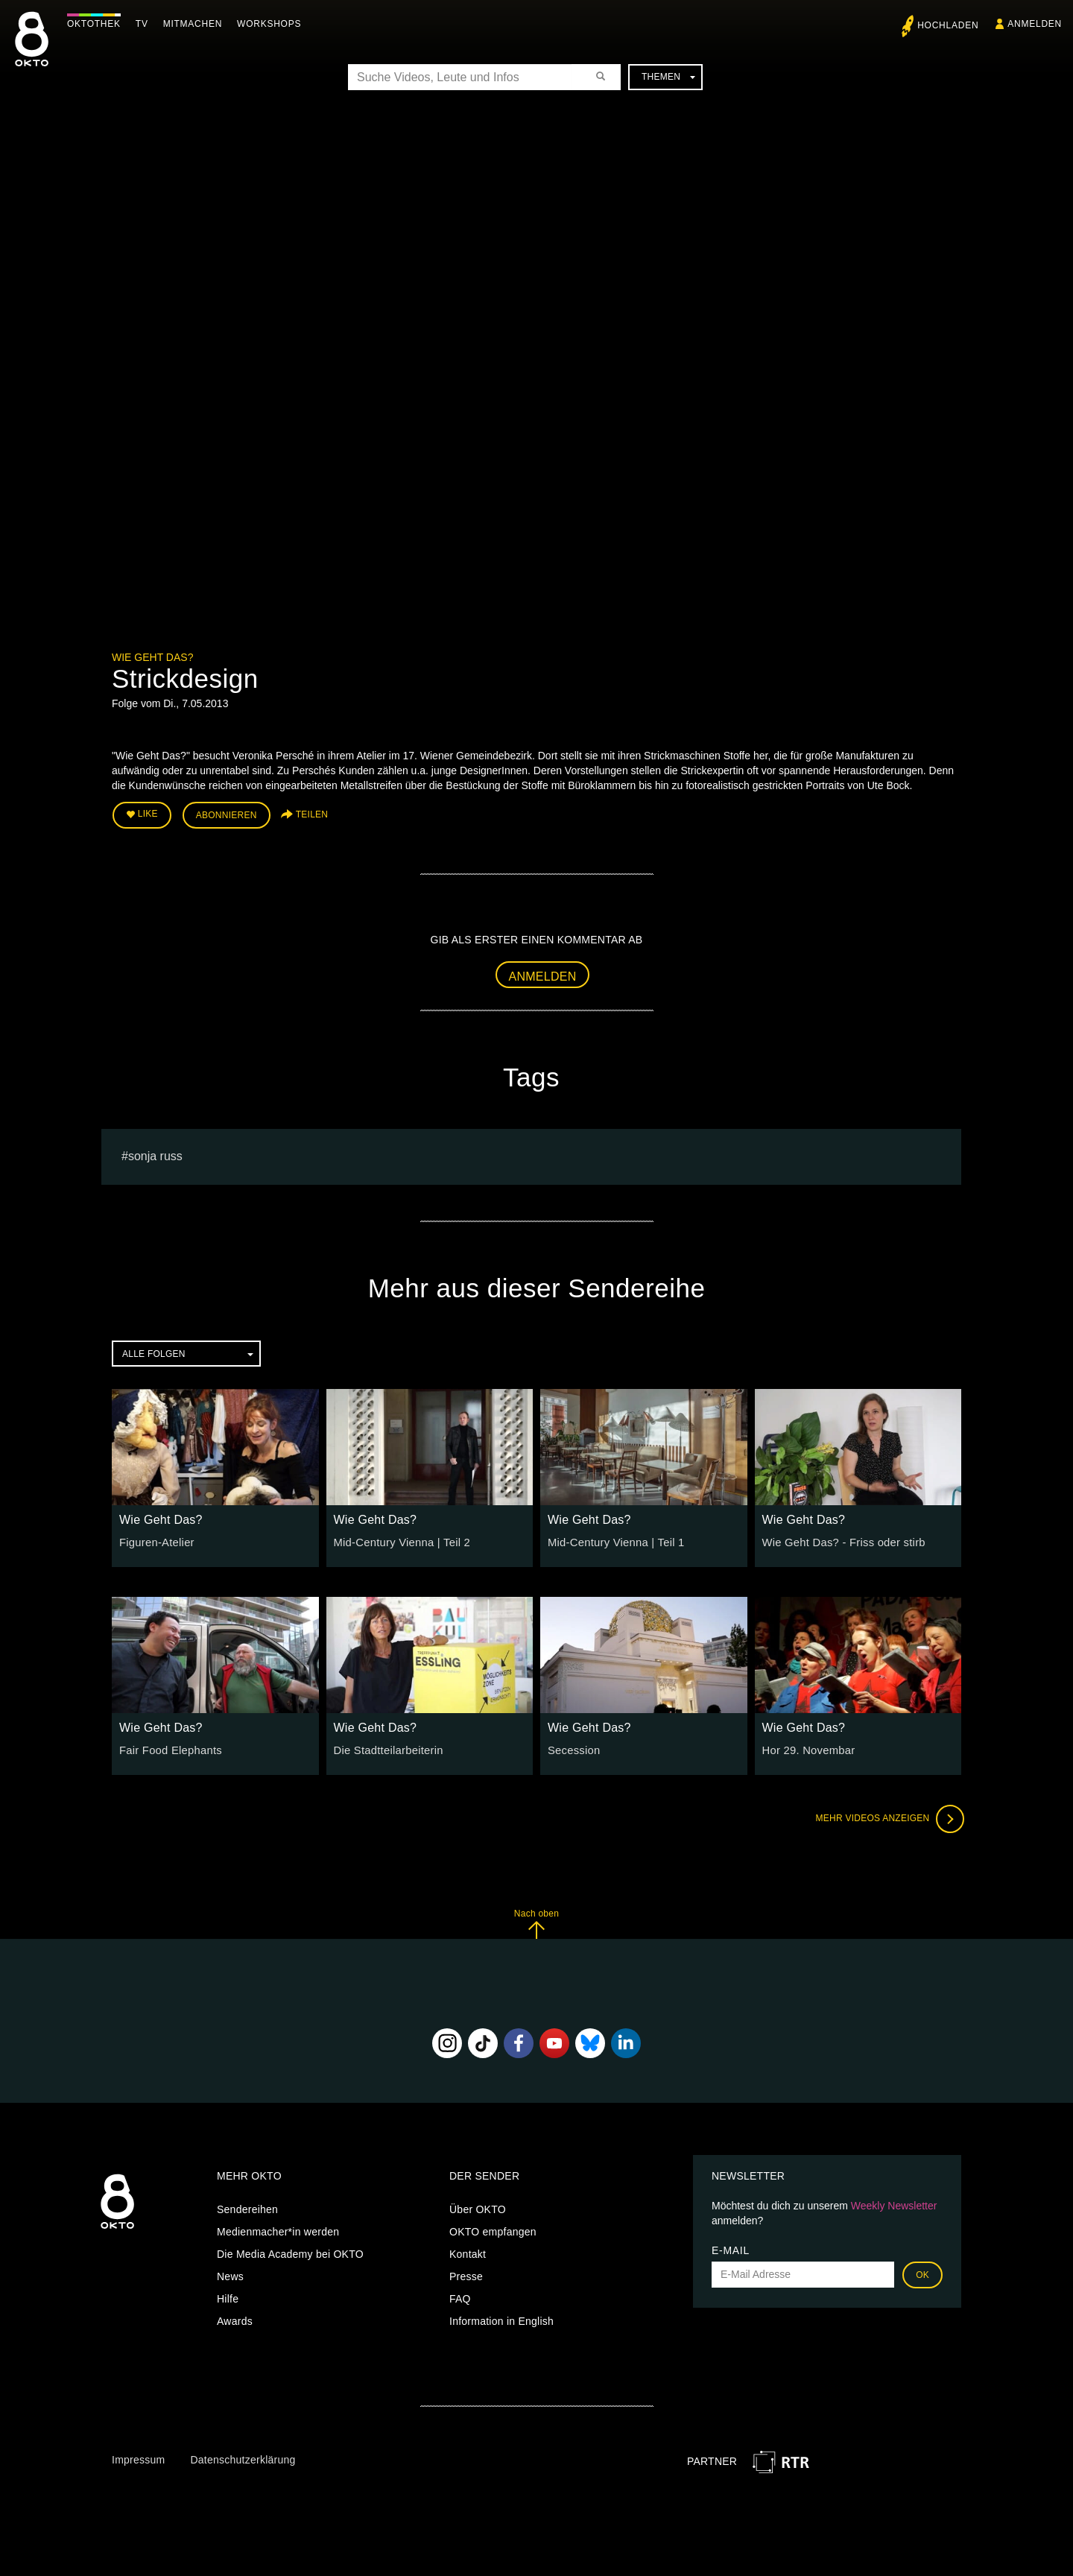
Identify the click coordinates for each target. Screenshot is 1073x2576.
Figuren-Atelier (155, 1540)
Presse (466, 2274)
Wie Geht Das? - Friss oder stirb (839, 1540)
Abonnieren (226, 813)
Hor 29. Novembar (806, 1748)
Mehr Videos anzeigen (886, 1817)
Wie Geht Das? (152, 657)
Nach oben (536, 1921)
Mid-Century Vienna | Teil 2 (398, 1540)
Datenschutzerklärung (242, 2457)
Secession (573, 1748)
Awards (235, 2319)
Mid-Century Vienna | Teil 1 (612, 1540)
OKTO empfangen (492, 2229)
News (230, 2274)
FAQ (460, 2297)
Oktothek (97, 24)
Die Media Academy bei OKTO (290, 2252)
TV (145, 24)
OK (922, 2273)
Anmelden (543, 973)
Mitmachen (196, 24)
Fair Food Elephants (168, 1748)
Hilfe (227, 2297)
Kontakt (467, 2252)
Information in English (501, 2319)
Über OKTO (477, 2207)
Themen (668, 77)
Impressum (138, 2457)
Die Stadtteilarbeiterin (386, 1748)
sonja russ (155, 1154)
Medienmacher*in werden (278, 2229)
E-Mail (731, 2248)
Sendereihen (247, 2207)
